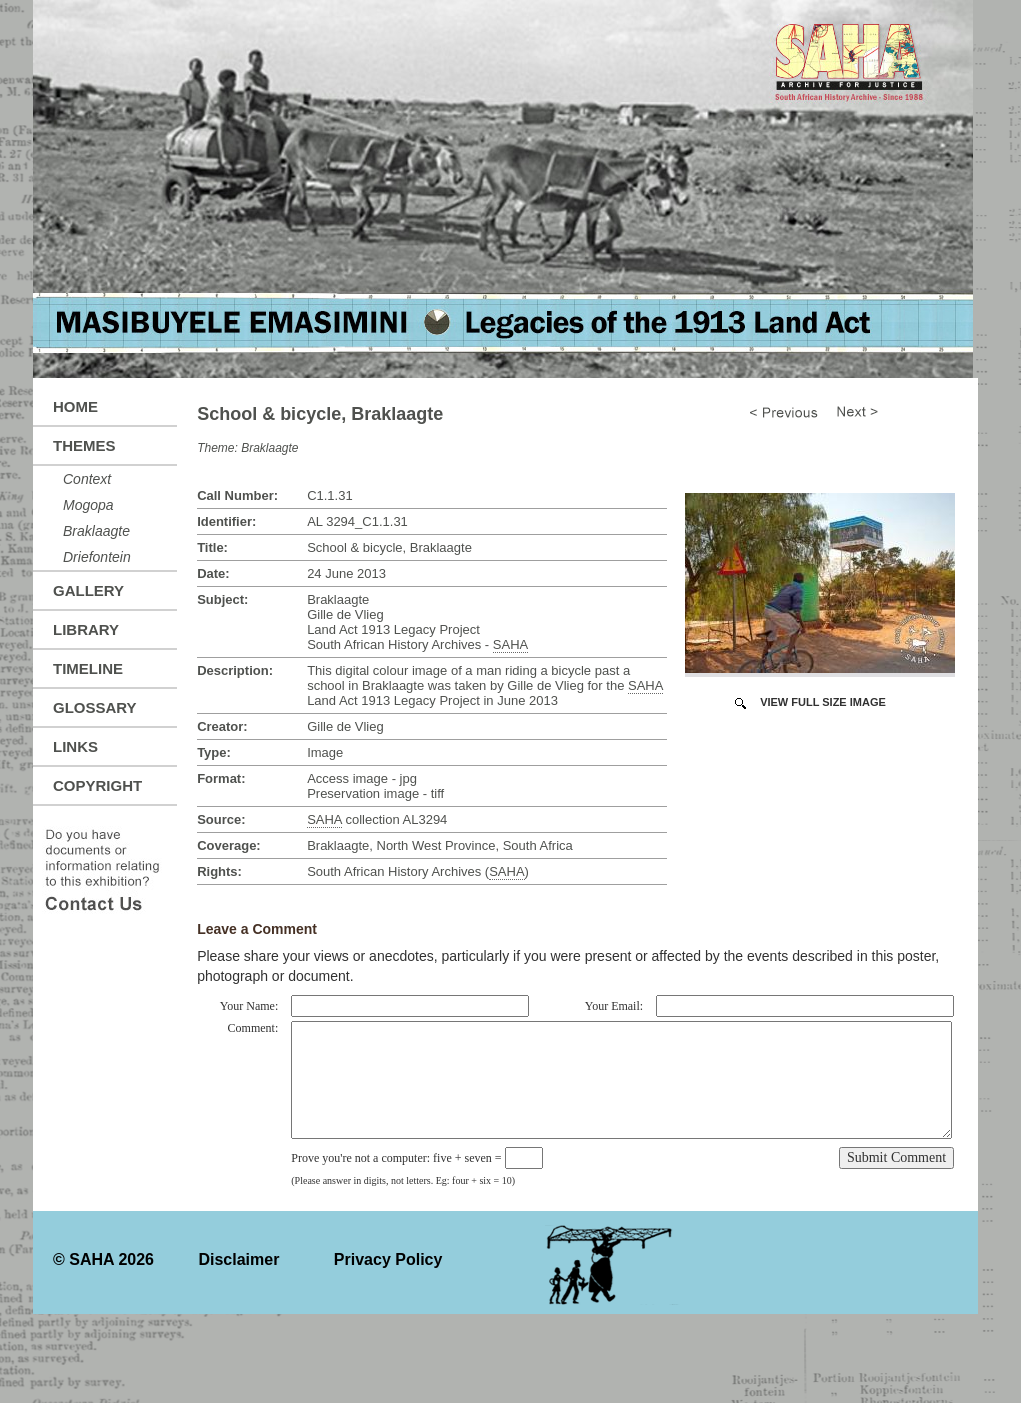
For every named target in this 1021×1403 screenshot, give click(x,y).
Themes (84, 445)
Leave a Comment (257, 929)
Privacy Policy (388, 1259)
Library (86, 629)
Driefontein (97, 557)
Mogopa (88, 505)
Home (75, 406)
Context (87, 479)
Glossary (95, 707)
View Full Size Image (823, 702)
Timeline (88, 668)
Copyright (97, 785)
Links (75, 746)
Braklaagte (96, 531)
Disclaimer (238, 1259)
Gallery (88, 590)
